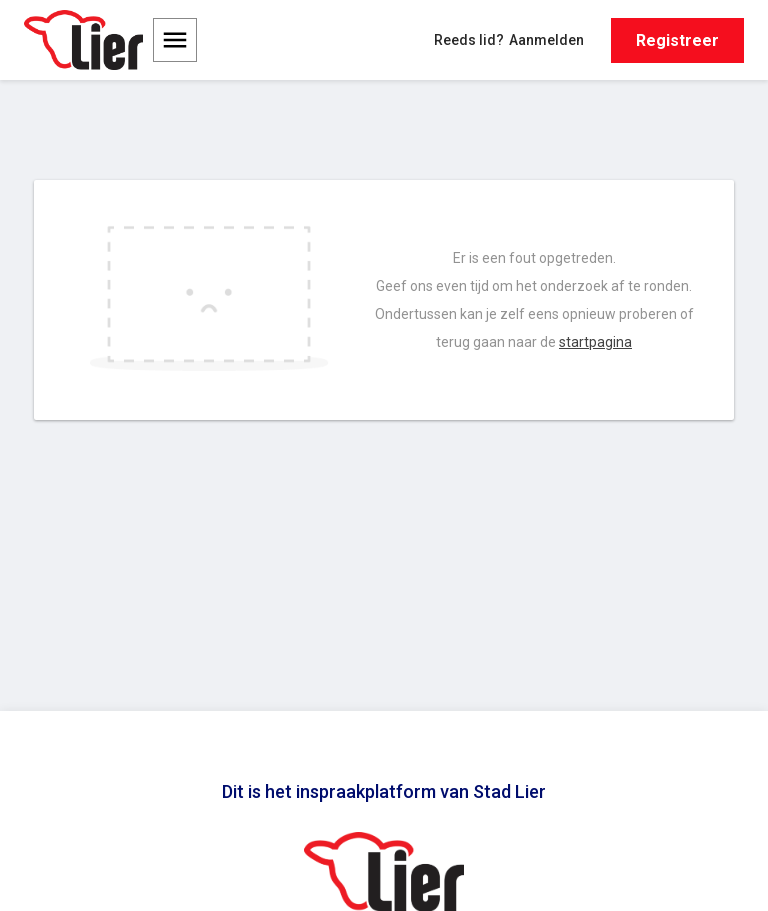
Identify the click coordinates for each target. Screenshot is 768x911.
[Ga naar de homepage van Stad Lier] (83, 40)
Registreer (677, 40)
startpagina (595, 342)
